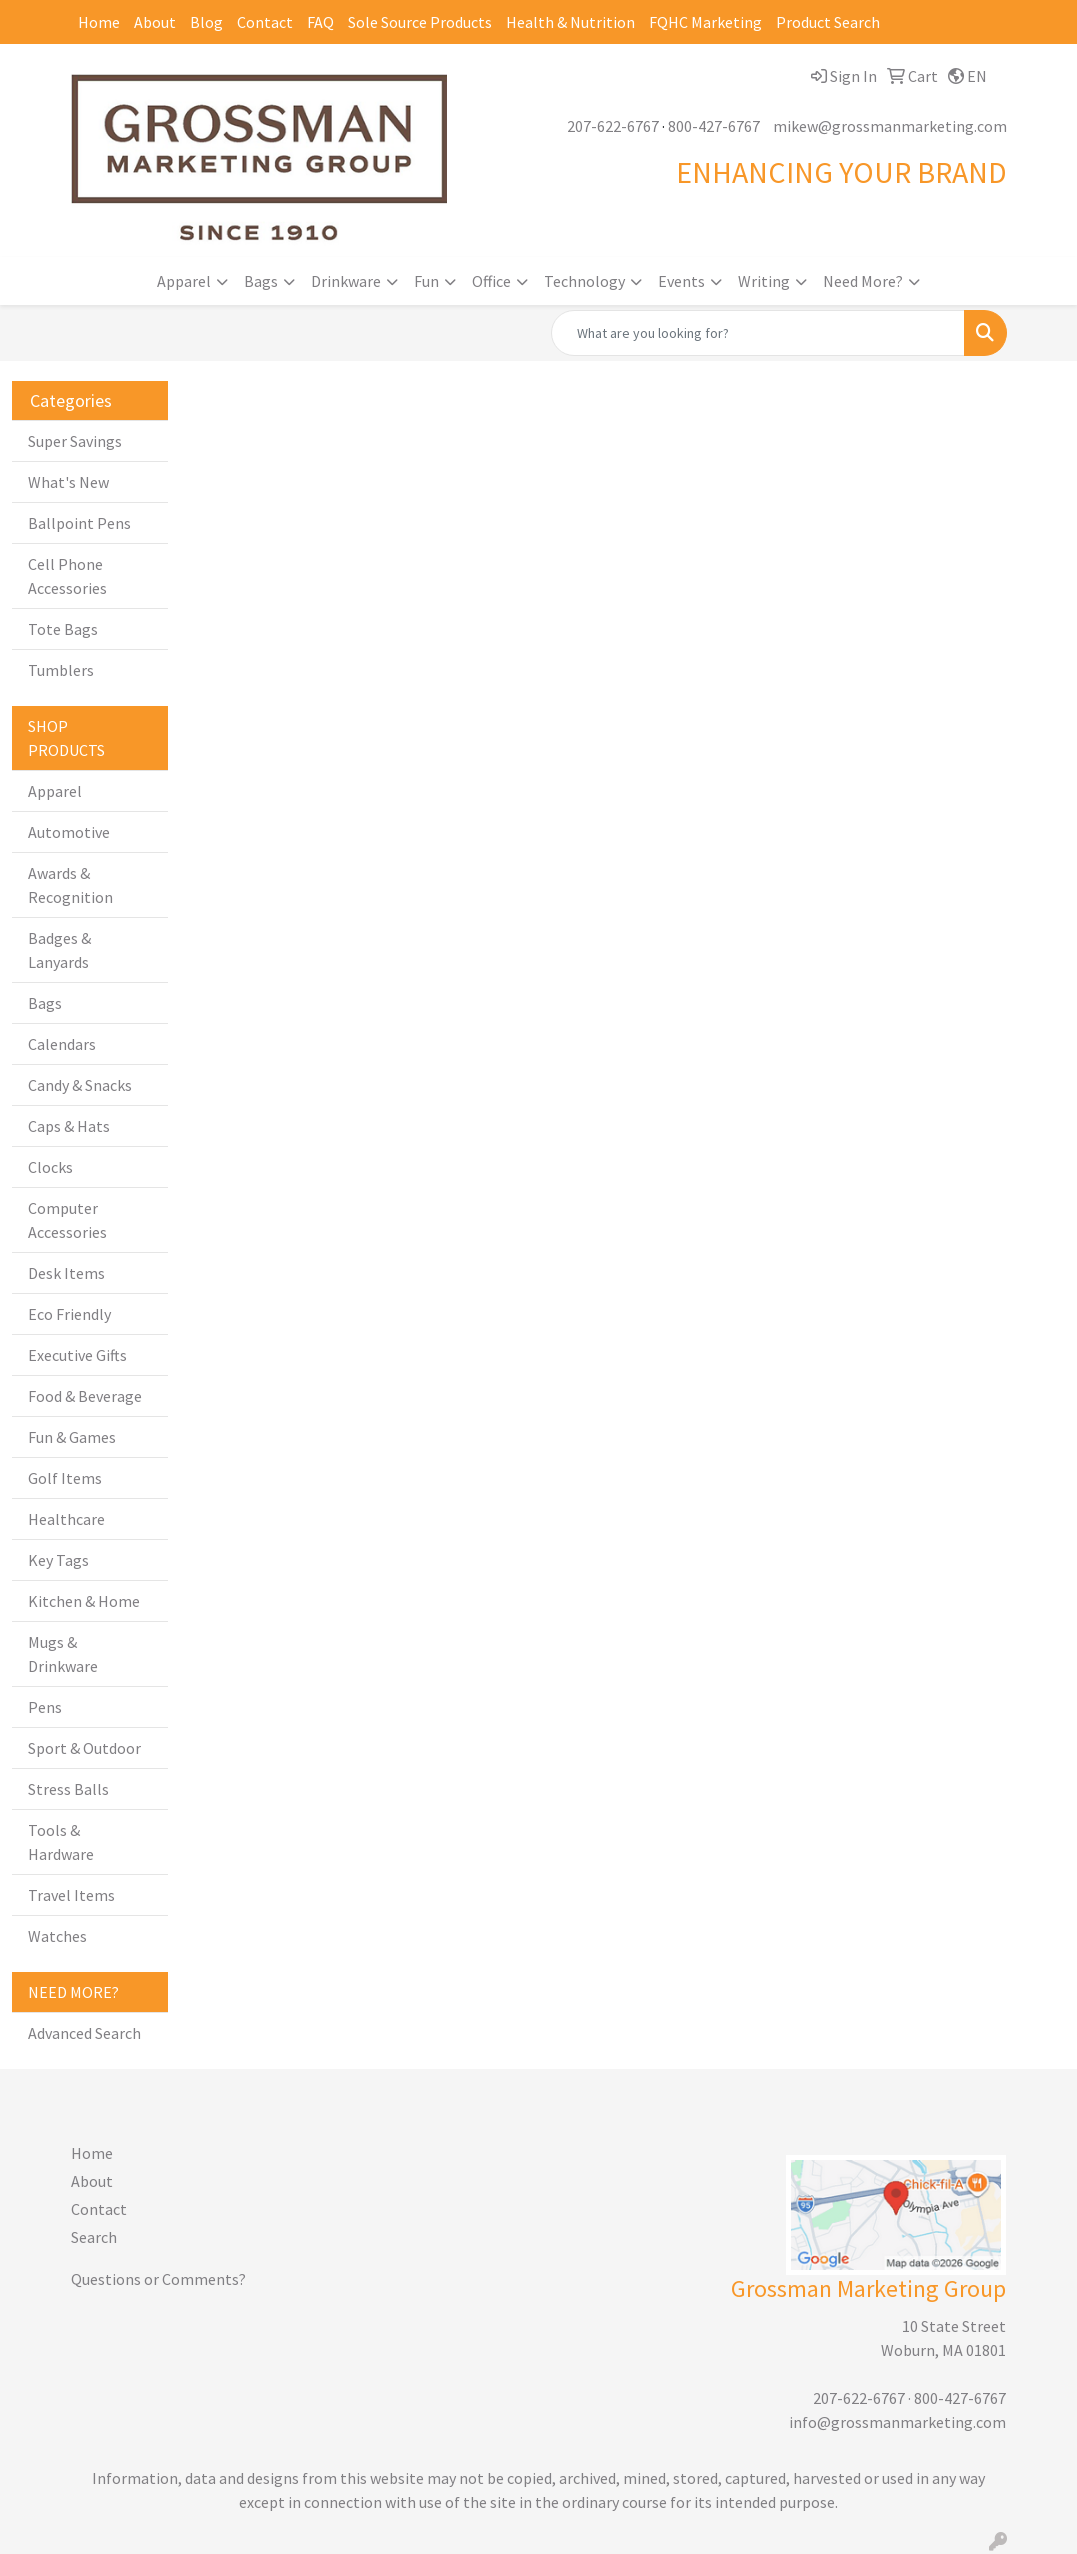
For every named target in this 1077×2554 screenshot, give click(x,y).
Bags (261, 281)
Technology (584, 281)
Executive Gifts (77, 1355)
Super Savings (75, 441)
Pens (45, 1707)
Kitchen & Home (84, 1601)
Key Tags (58, 1560)
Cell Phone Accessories (67, 576)
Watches (57, 1936)
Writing (764, 281)
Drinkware (346, 281)
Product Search (828, 22)
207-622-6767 (613, 126)
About (155, 22)
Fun (426, 281)
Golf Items (65, 1478)
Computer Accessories (67, 1220)
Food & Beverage (85, 1396)
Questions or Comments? (158, 2279)
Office (491, 281)
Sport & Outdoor (84, 1748)
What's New (68, 482)
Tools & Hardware (61, 1842)
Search (94, 2237)
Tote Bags (63, 629)
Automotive (69, 832)
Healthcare (66, 1519)
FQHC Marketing (705, 22)
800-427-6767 (714, 126)
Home (99, 22)
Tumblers (61, 670)
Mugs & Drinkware (63, 1654)
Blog (206, 22)
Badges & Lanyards (59, 950)
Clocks (50, 1167)
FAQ (320, 22)
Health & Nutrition (570, 22)
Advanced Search (84, 2033)
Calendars (62, 1044)
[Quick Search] (758, 333)
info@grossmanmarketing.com (897, 2422)
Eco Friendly (69, 1314)
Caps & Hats (69, 1126)
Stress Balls (68, 1789)
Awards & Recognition (70, 885)
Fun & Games (72, 1437)
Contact (265, 22)
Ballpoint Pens (79, 523)
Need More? (863, 281)
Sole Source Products (420, 22)
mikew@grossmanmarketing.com (890, 126)
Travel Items (71, 1895)
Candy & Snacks (80, 1085)
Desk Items (66, 1273)
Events (681, 281)
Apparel (184, 281)
